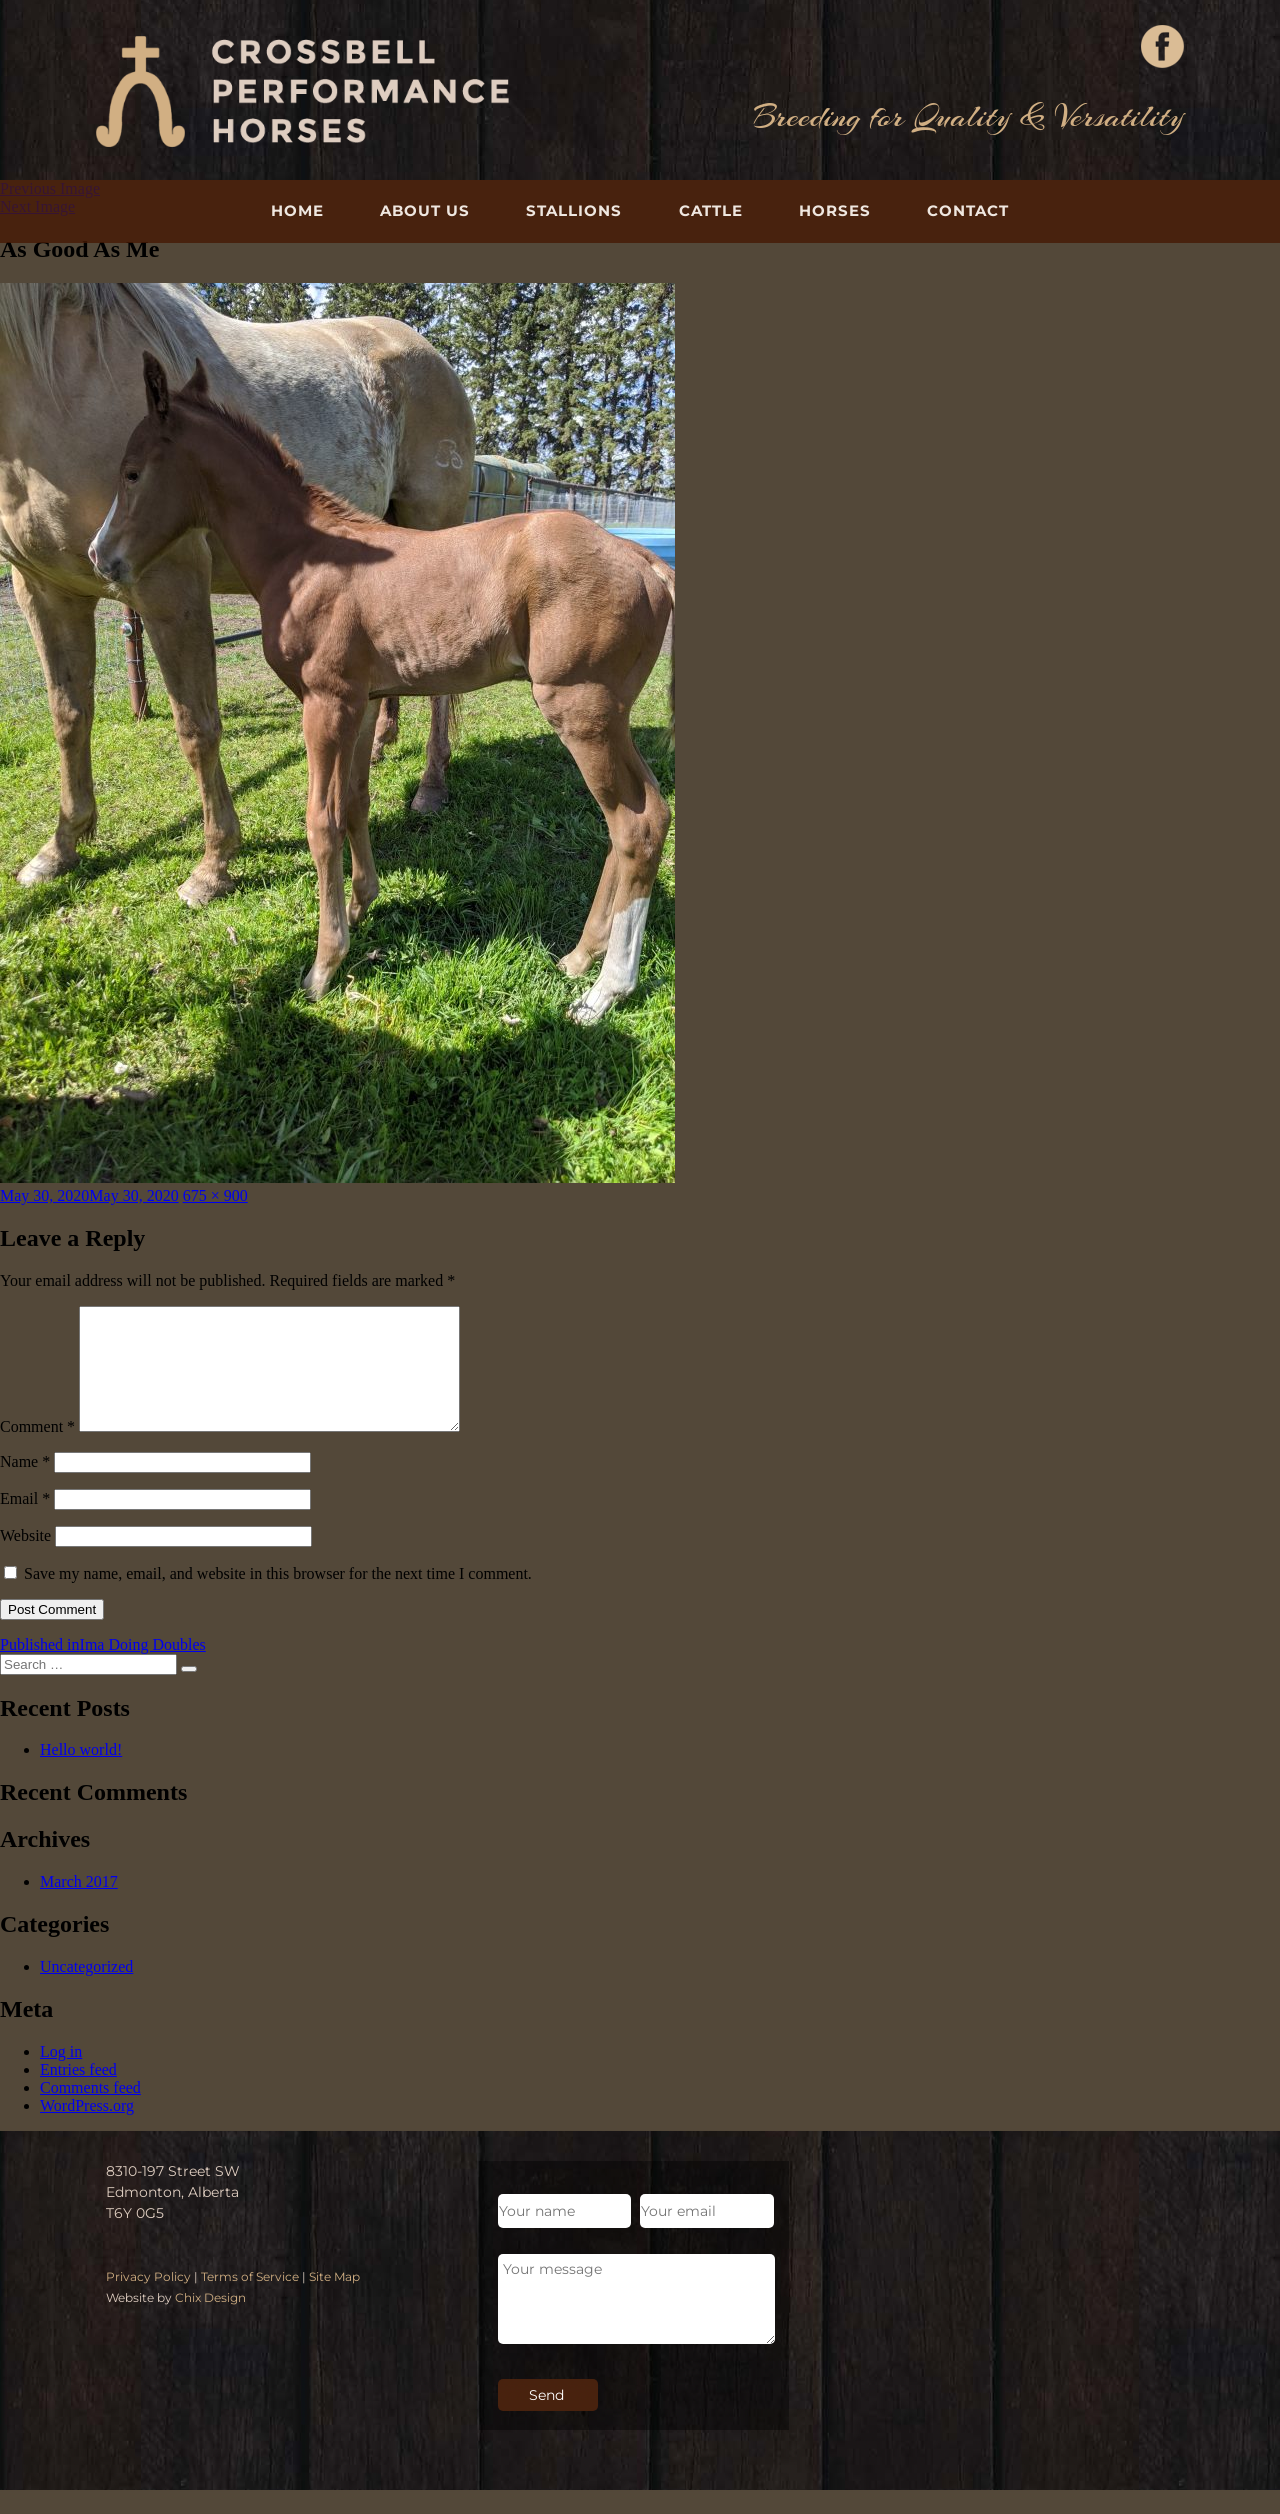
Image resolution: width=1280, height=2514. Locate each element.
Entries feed (78, 2093)
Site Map (334, 2300)
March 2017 (79, 1905)
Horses (835, 210)
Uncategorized (86, 1990)
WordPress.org (87, 2129)
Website (25, 1559)
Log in (61, 2075)
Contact (968, 210)
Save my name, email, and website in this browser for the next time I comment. (278, 1597)
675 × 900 (215, 1195)
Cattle (711, 210)
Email (25, 1522)
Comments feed (90, 2111)
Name (25, 1485)
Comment (37, 1450)
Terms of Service (250, 2300)
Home (297, 210)
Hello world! (81, 1773)
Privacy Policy (148, 2300)
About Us (425, 210)
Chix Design (210, 2321)
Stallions (574, 210)
